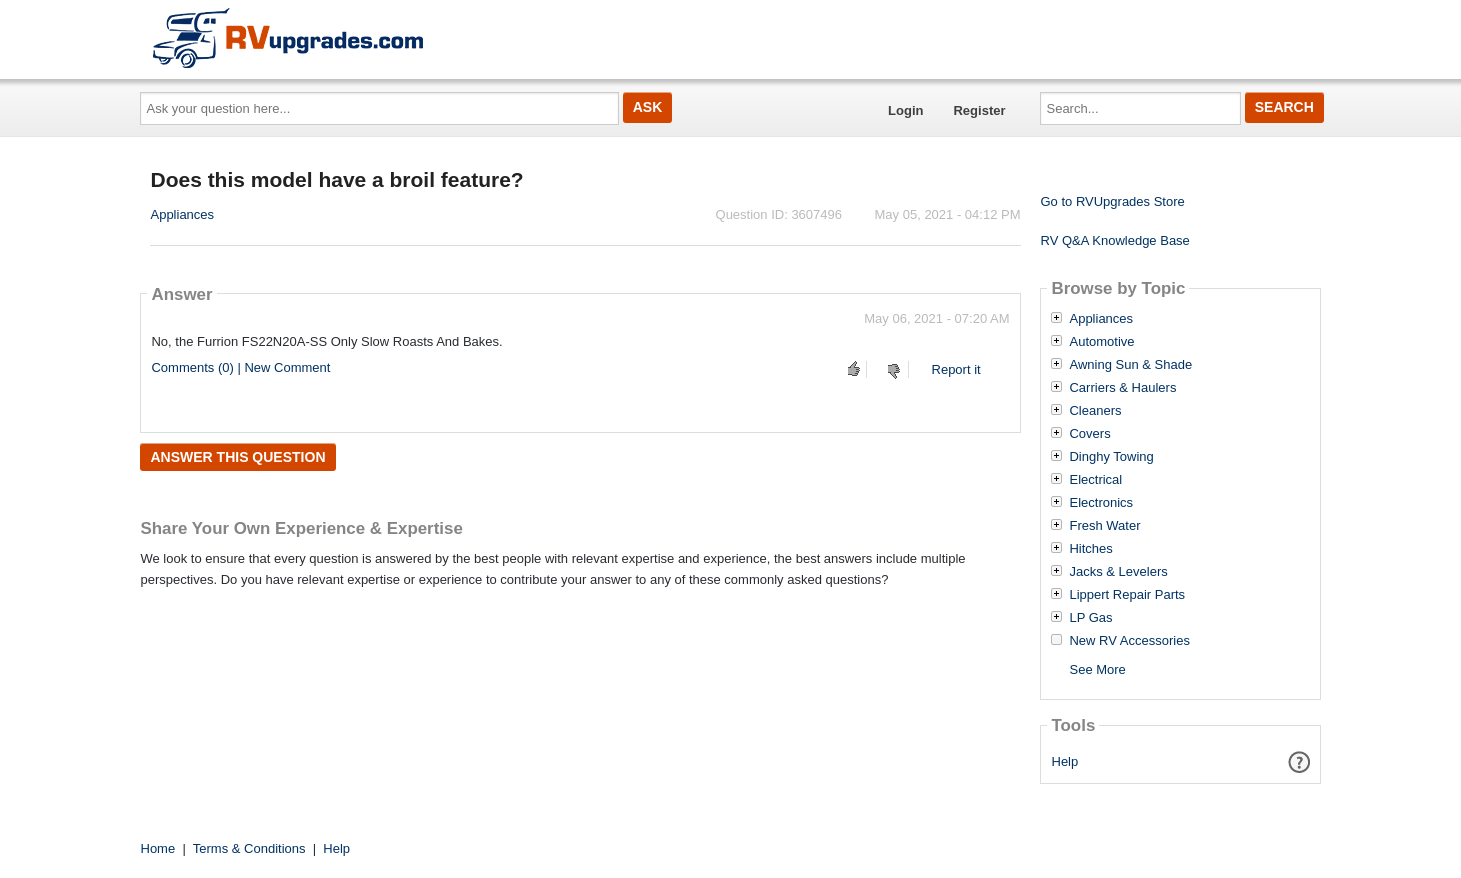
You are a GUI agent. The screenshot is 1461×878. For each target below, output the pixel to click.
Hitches (1090, 549)
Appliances (182, 214)
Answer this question (237, 457)
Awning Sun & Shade (1130, 365)
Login (905, 110)
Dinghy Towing (1111, 457)
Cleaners (1095, 411)
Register (979, 110)
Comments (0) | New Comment (240, 367)
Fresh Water (1104, 526)
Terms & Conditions (249, 848)
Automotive (1101, 342)
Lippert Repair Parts (1127, 595)
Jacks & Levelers (1118, 572)
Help (1065, 761)
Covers (1089, 434)
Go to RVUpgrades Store (1112, 201)
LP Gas (1090, 618)
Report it (956, 369)
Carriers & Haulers (1122, 388)
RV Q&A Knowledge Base (1114, 240)
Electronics (1101, 503)
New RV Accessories (1129, 641)
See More (1097, 669)
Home (158, 848)
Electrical (1095, 480)
